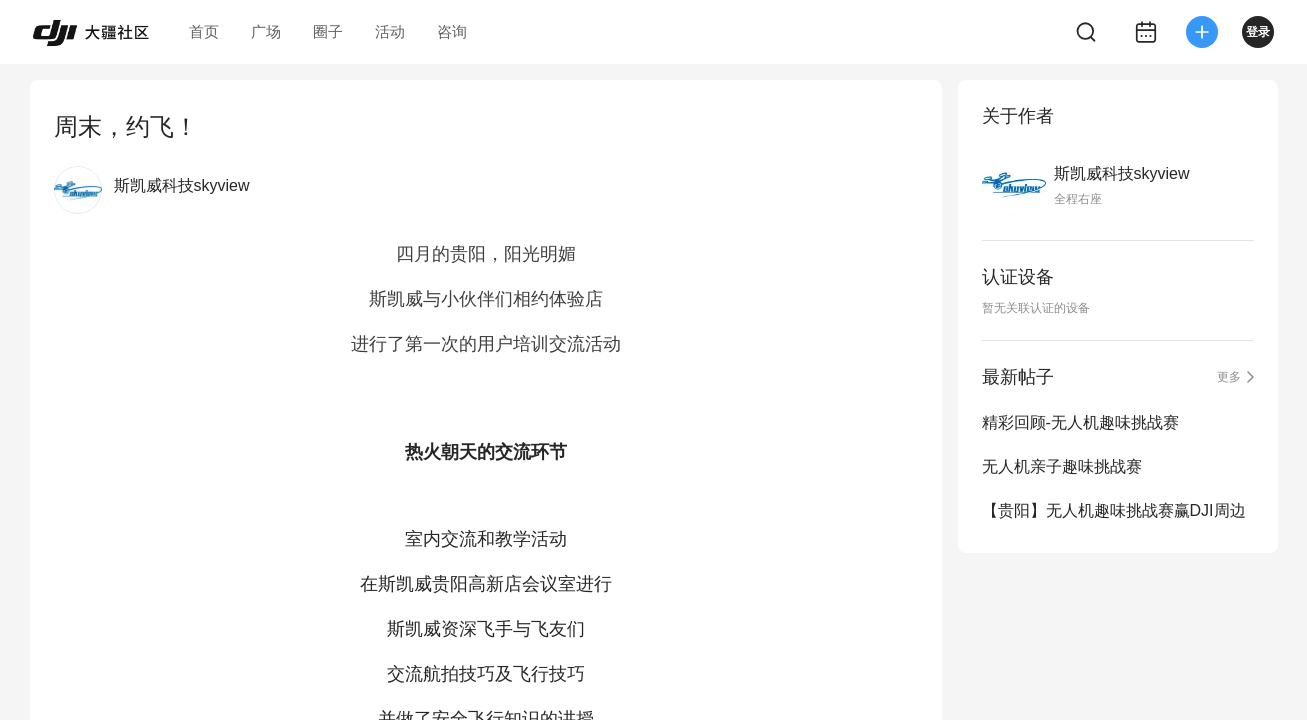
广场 (266, 31)
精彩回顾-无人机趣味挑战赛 (1080, 422)
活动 (390, 31)
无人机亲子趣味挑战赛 (1062, 466)
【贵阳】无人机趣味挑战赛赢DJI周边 (1114, 510)
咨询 (452, 31)
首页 (204, 31)
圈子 (328, 31)
